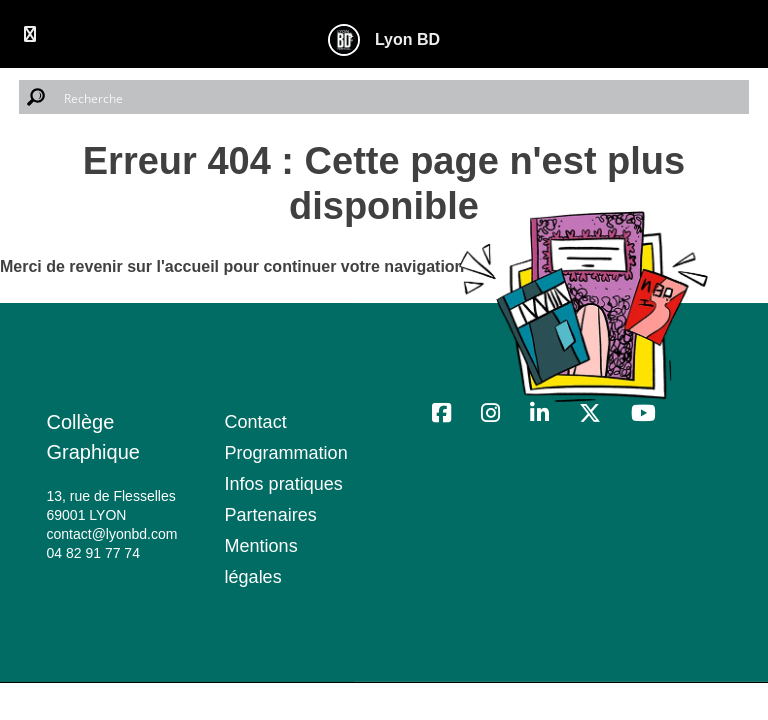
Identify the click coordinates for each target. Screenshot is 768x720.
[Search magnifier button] (36, 97)
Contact (256, 422)
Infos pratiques (284, 484)
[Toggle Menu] (30, 34)
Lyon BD (407, 40)
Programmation (286, 453)
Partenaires (271, 515)
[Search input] (402, 97)
